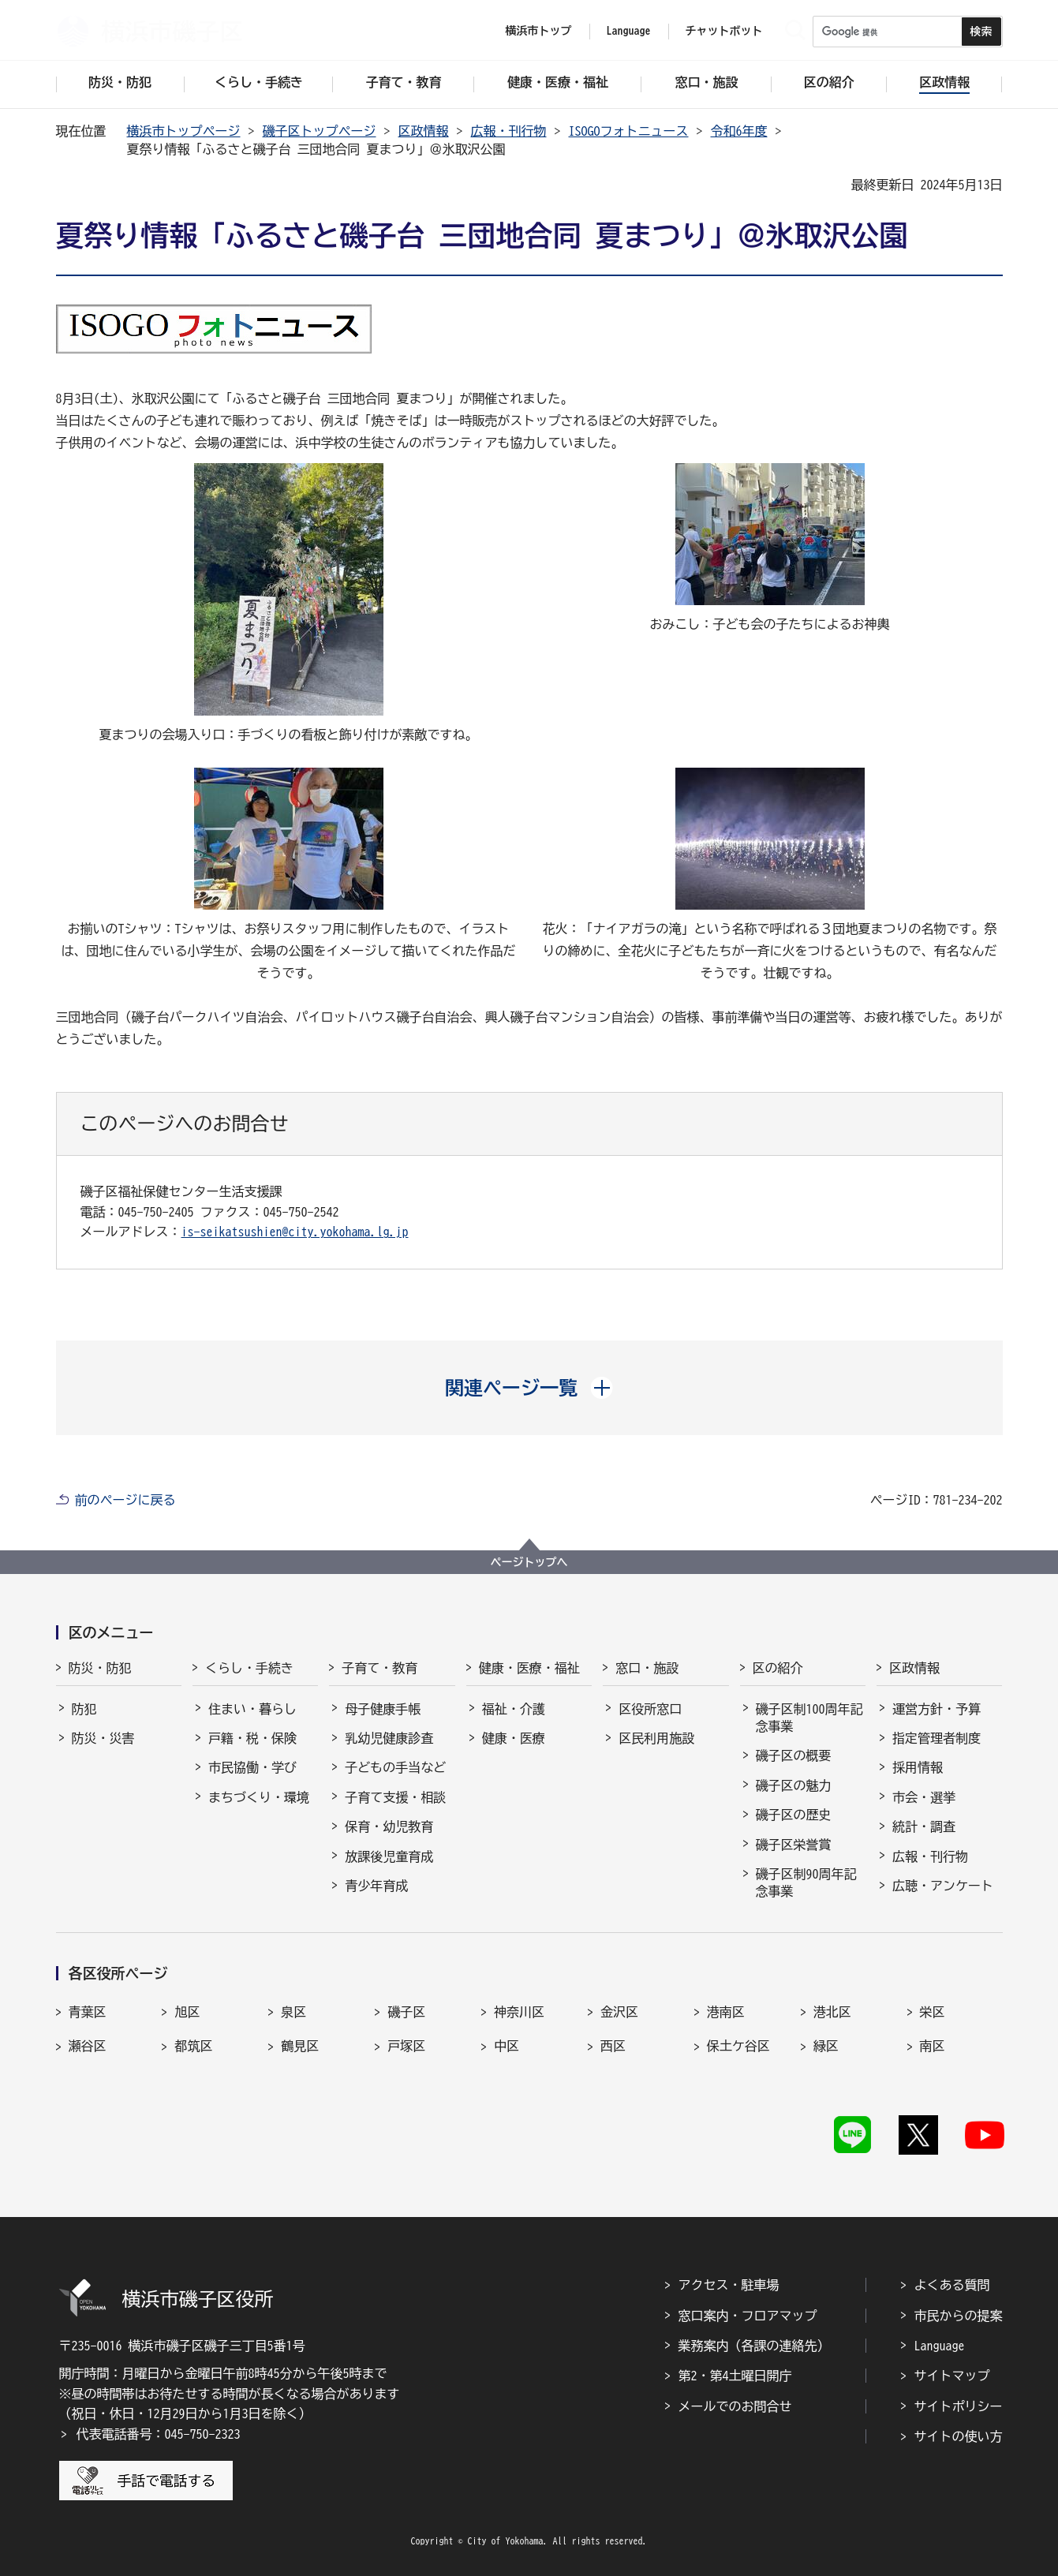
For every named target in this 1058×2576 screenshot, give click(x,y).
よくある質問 (952, 2285)
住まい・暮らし (252, 1709)
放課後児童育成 (389, 1856)
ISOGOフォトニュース (629, 131)
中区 (506, 2045)
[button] (529, 1388)
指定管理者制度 (936, 1738)
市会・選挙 (923, 1797)
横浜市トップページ (184, 131)
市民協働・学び (252, 1767)
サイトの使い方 (958, 2436)
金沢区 (619, 2012)
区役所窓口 (650, 1709)
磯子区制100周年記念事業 (809, 1718)
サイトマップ (952, 2375)
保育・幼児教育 (389, 1826)
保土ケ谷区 (738, 2045)
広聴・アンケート (942, 1885)
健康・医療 (513, 1738)
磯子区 (406, 2012)
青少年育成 (376, 1885)
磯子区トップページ (319, 131)
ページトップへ (529, 1562)
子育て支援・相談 (395, 1797)
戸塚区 (406, 2045)
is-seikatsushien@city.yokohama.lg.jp (295, 1231)
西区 (613, 2045)
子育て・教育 (379, 1668)
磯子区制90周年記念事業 (806, 1882)
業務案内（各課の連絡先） (754, 2345)
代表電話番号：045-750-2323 (159, 2434)
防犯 (84, 1709)
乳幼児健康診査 (389, 1738)
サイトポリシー (958, 2406)
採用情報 (917, 1767)
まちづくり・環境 (258, 1797)
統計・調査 (923, 1826)
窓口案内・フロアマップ (748, 2315)
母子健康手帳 (383, 1709)
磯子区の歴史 (794, 1814)
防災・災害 (103, 1738)
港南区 (726, 2012)
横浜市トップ (539, 30)
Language (939, 2345)
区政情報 (423, 131)
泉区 (293, 2012)
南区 (932, 2045)
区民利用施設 (656, 1738)
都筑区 (193, 2045)
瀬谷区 (88, 2045)
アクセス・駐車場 (729, 2285)
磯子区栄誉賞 (794, 1844)
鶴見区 (300, 2045)
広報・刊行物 (509, 131)
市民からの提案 (958, 2315)
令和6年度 (739, 131)
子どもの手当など (395, 1767)
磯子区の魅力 (794, 1785)
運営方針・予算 (936, 1709)
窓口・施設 (647, 1668)
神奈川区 (519, 2012)
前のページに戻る (125, 1500)
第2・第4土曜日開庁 (735, 2375)
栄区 (932, 2012)
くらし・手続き (249, 1668)
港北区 (832, 2012)
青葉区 (88, 2012)
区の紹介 (778, 1668)
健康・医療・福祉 (529, 1668)
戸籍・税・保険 (252, 1738)
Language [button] (629, 30)
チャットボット (724, 30)
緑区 (826, 2045)
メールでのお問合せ (735, 2406)
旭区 (187, 2012)
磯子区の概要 (794, 1755)
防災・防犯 (100, 1668)
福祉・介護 (513, 1709)
